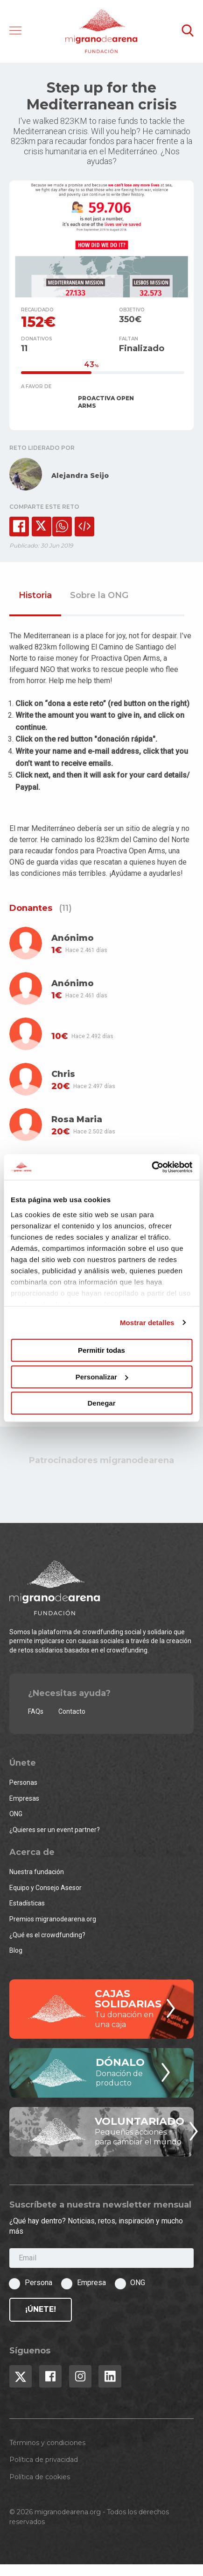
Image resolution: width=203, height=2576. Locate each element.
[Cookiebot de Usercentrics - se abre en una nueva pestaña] (151, 1167)
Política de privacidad (43, 2459)
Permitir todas (101, 1350)
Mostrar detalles (147, 1323)
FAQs (35, 1711)
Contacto (71, 1711)
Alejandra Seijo (80, 475)
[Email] (101, 2258)
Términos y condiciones (47, 2443)
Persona (38, 2282)
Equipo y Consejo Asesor (45, 1887)
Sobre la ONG (99, 595)
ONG (15, 1814)
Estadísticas (27, 1903)
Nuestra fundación (36, 1872)
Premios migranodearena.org (52, 1919)
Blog (15, 1950)
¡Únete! (40, 2309)
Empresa (91, 2282)
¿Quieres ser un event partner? (54, 1829)
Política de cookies (39, 2477)
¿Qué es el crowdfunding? (47, 1935)
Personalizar (102, 1377)
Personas (23, 1782)
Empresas (24, 1798)
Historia (35, 595)
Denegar (101, 1403)
